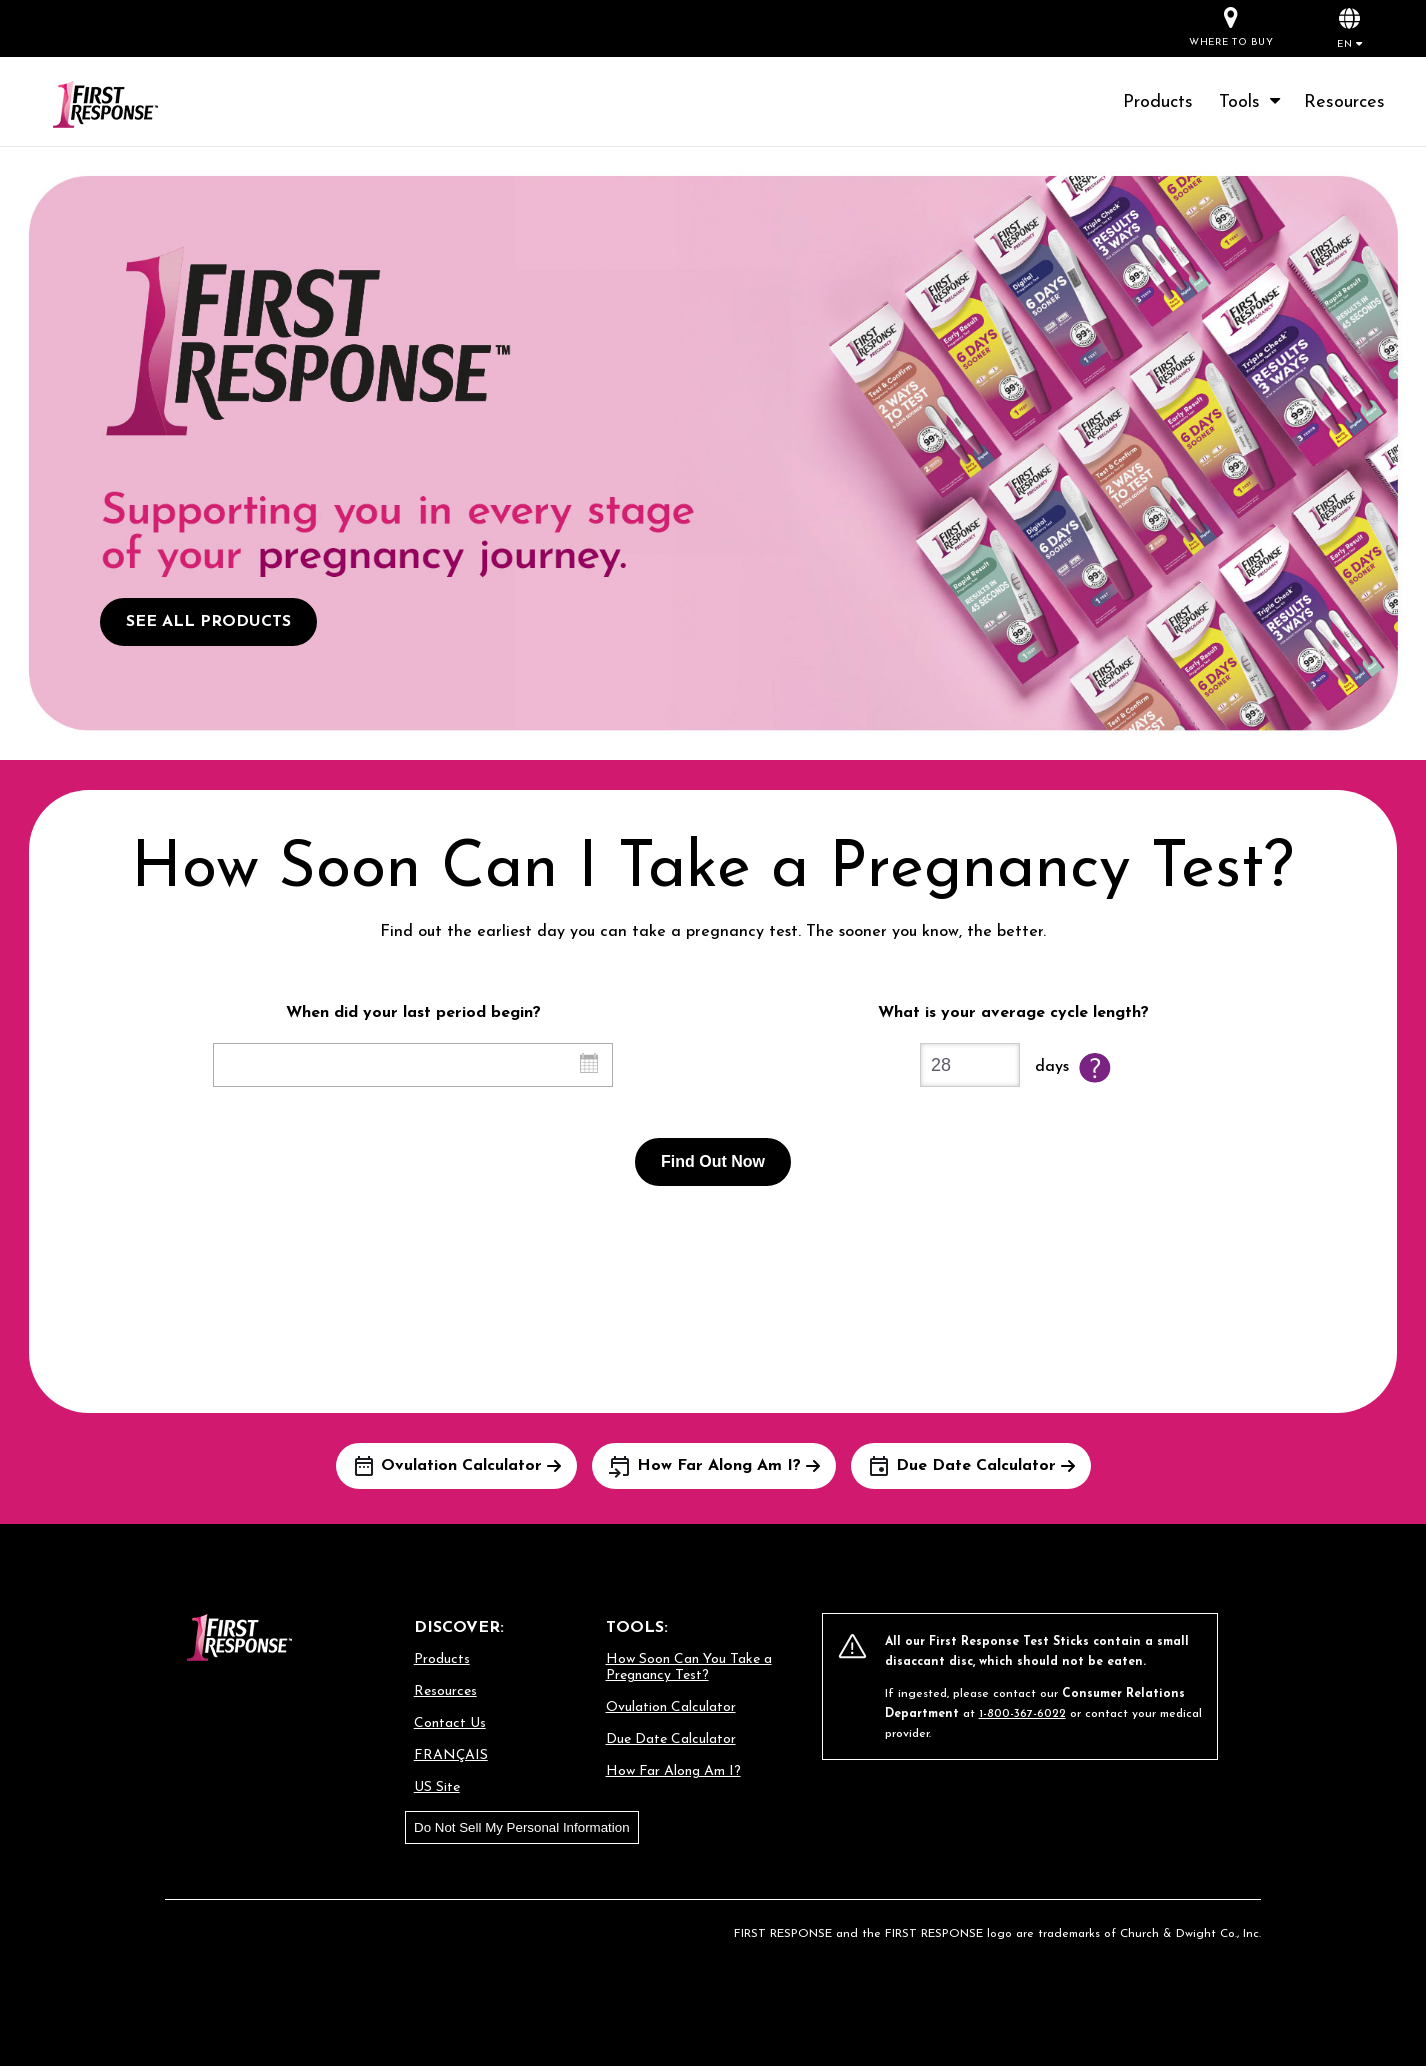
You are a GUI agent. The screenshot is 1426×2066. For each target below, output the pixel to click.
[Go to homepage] (129, 105)
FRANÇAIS (451, 1755)
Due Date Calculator (671, 1739)
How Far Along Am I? (673, 1771)
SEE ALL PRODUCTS (208, 622)
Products (1158, 102)
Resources (1344, 102)
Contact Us (450, 1723)
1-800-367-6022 (1022, 1714)
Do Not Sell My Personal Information (522, 1827)
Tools (1251, 102)
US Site (437, 1787)
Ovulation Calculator (671, 1707)
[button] (1349, 27)
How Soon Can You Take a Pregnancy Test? (689, 1667)
